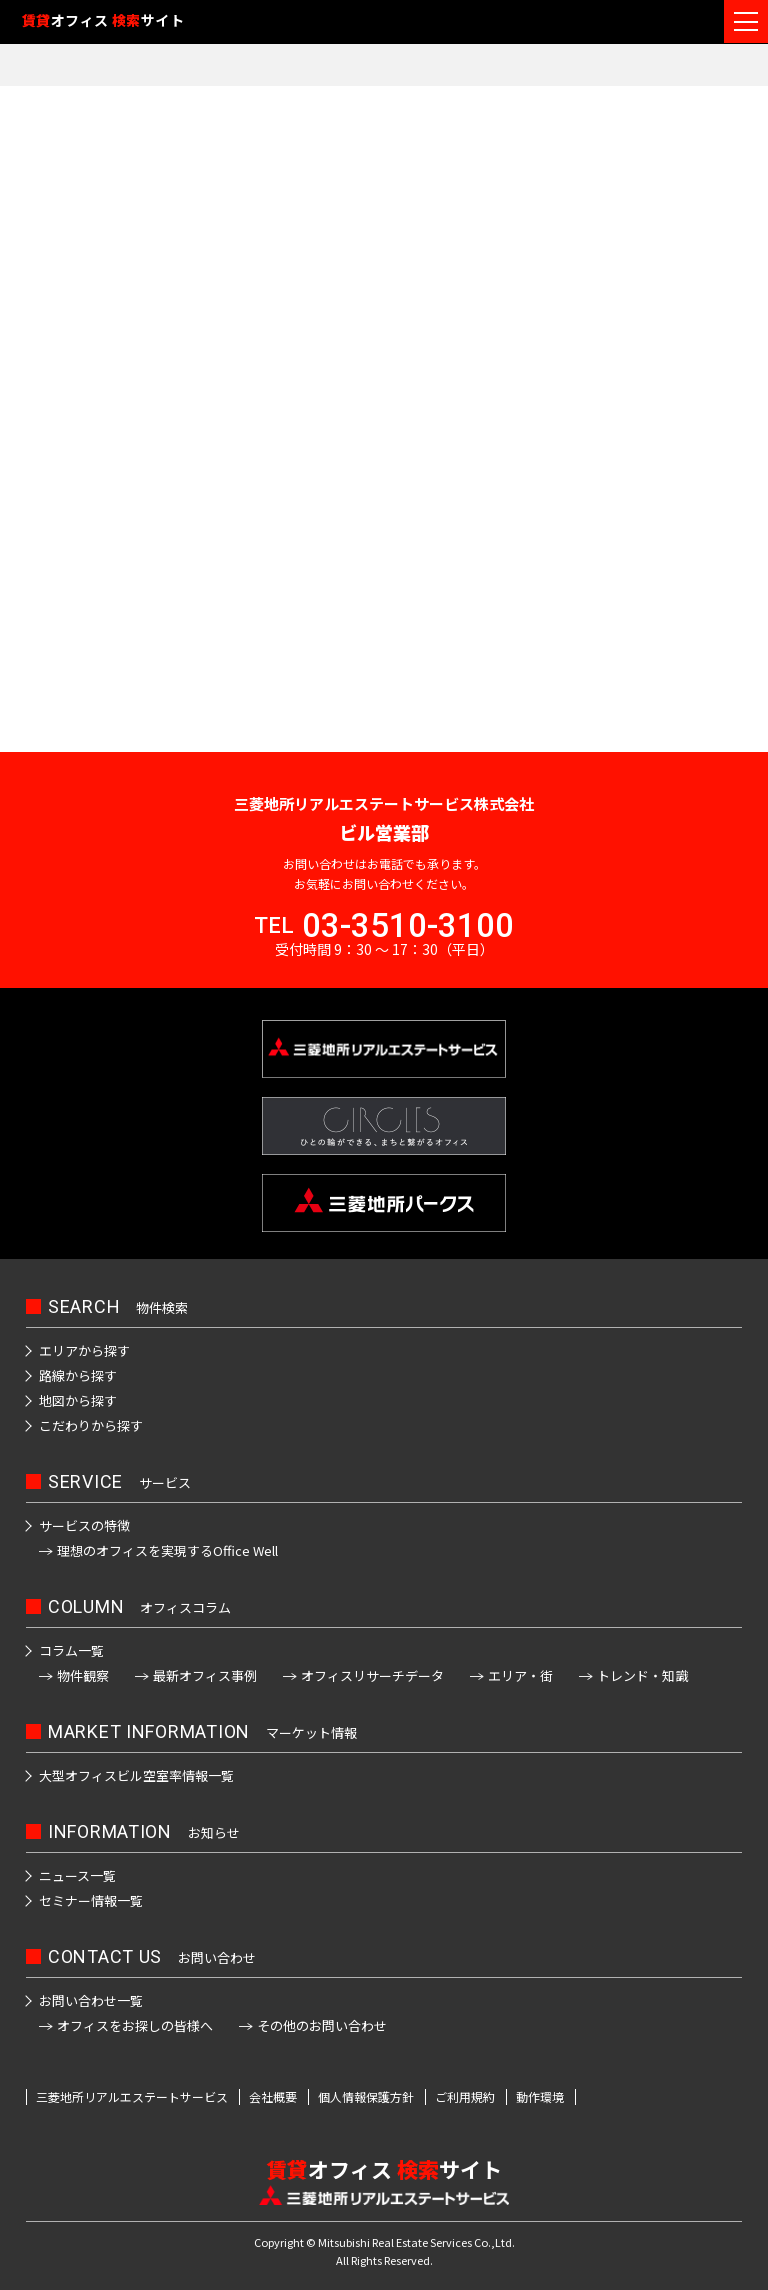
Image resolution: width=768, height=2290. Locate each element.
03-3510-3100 (408, 925)
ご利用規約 (465, 2097)
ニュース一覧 (77, 1875)
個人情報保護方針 (366, 2097)
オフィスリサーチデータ (372, 1675)
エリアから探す (84, 1350)
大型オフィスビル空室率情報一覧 (136, 1775)
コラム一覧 (71, 1650)
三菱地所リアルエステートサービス (132, 2097)
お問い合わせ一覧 (91, 2000)
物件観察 (83, 1675)
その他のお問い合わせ (322, 2025)
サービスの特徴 (84, 1525)
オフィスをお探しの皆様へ (135, 2025)
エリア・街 (520, 1675)
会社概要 (273, 2097)
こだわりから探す (91, 1425)
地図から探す (78, 1400)
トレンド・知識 (642, 1675)
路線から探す (78, 1375)
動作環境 (540, 2097)
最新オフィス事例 (205, 1675)
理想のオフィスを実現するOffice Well (167, 1550)
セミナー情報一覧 (91, 1900)
